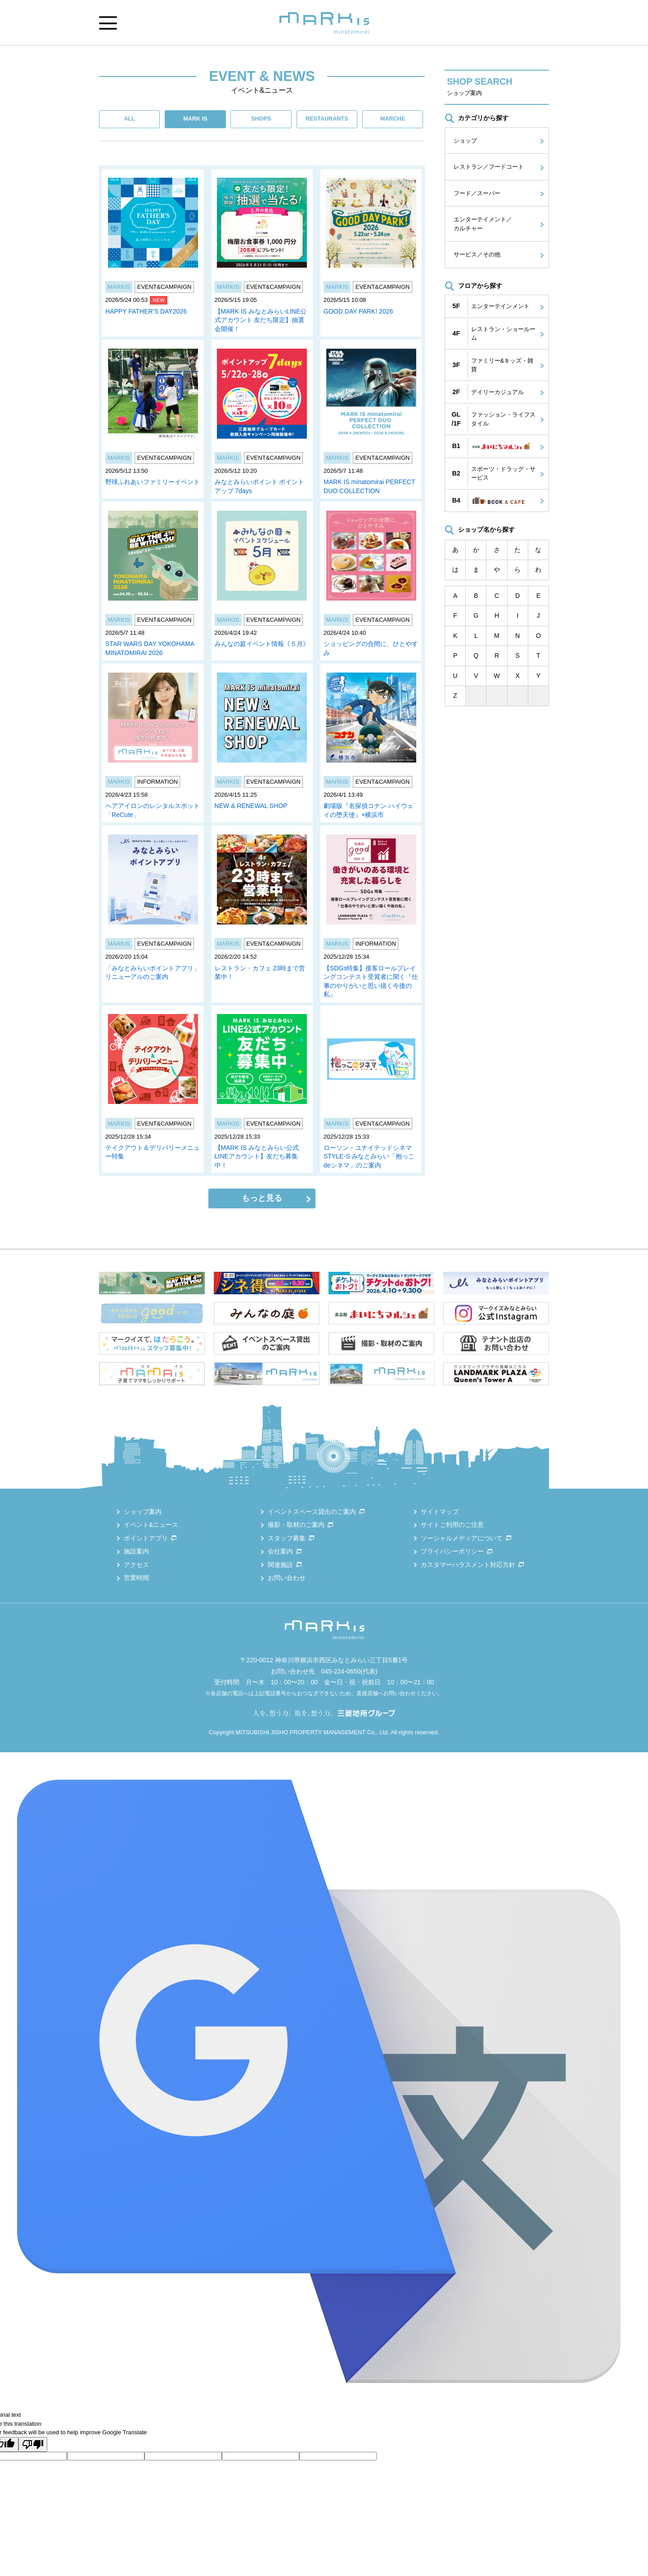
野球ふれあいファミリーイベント (152, 481)
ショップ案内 (143, 1511)
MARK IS (195, 119)
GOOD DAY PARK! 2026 (358, 311)
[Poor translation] (32, 2444)
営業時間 (136, 1577)
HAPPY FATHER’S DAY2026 (146, 311)
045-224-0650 (340, 1671)
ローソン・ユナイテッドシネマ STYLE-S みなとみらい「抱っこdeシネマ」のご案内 (369, 1156)
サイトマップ (440, 1511)
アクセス (136, 1564)
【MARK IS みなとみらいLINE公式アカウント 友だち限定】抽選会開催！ (261, 320)
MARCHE (392, 119)
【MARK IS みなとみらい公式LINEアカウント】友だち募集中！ (257, 1156)
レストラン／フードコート (489, 166)
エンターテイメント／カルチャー (483, 224)
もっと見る (262, 1198)
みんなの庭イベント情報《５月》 (262, 643)
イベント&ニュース (151, 1524)
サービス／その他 (477, 254)
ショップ (465, 140)
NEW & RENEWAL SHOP (251, 805)
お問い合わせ (287, 1577)
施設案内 (136, 1551)
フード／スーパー (477, 193)
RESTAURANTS (327, 119)
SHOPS (261, 119)
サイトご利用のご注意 (452, 1524)
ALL (129, 119)
